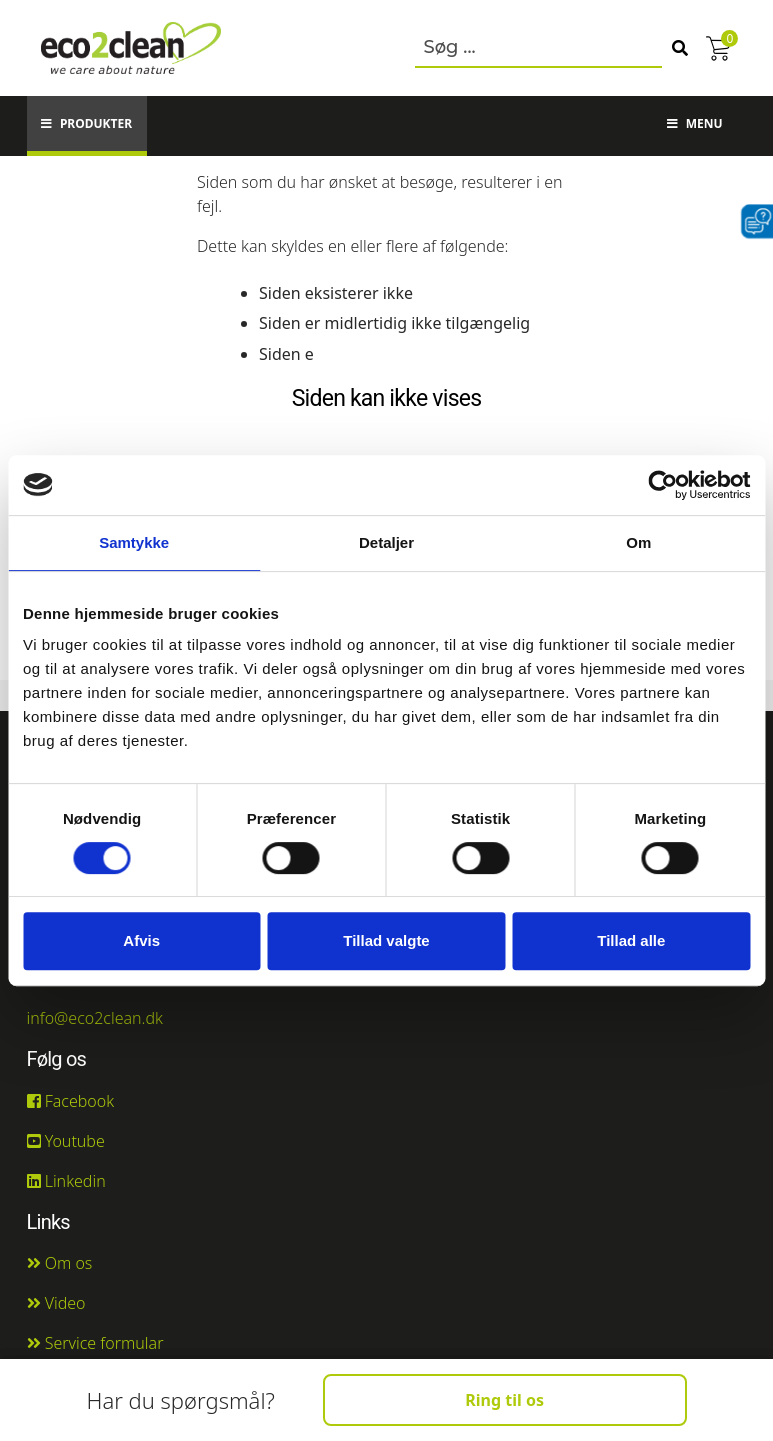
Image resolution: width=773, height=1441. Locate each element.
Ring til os (504, 1400)
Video (56, 1303)
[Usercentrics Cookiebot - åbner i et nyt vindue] (662, 485)
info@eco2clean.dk (95, 1018)
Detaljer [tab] (386, 542)
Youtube (66, 1141)
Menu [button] (695, 123)
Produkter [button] (86, 123)
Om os (60, 1263)
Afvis (141, 940)
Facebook (71, 1101)
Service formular (95, 1343)
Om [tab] (638, 542)
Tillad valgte (386, 940)
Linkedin (66, 1181)
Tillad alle (631, 940)
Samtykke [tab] (134, 542)
